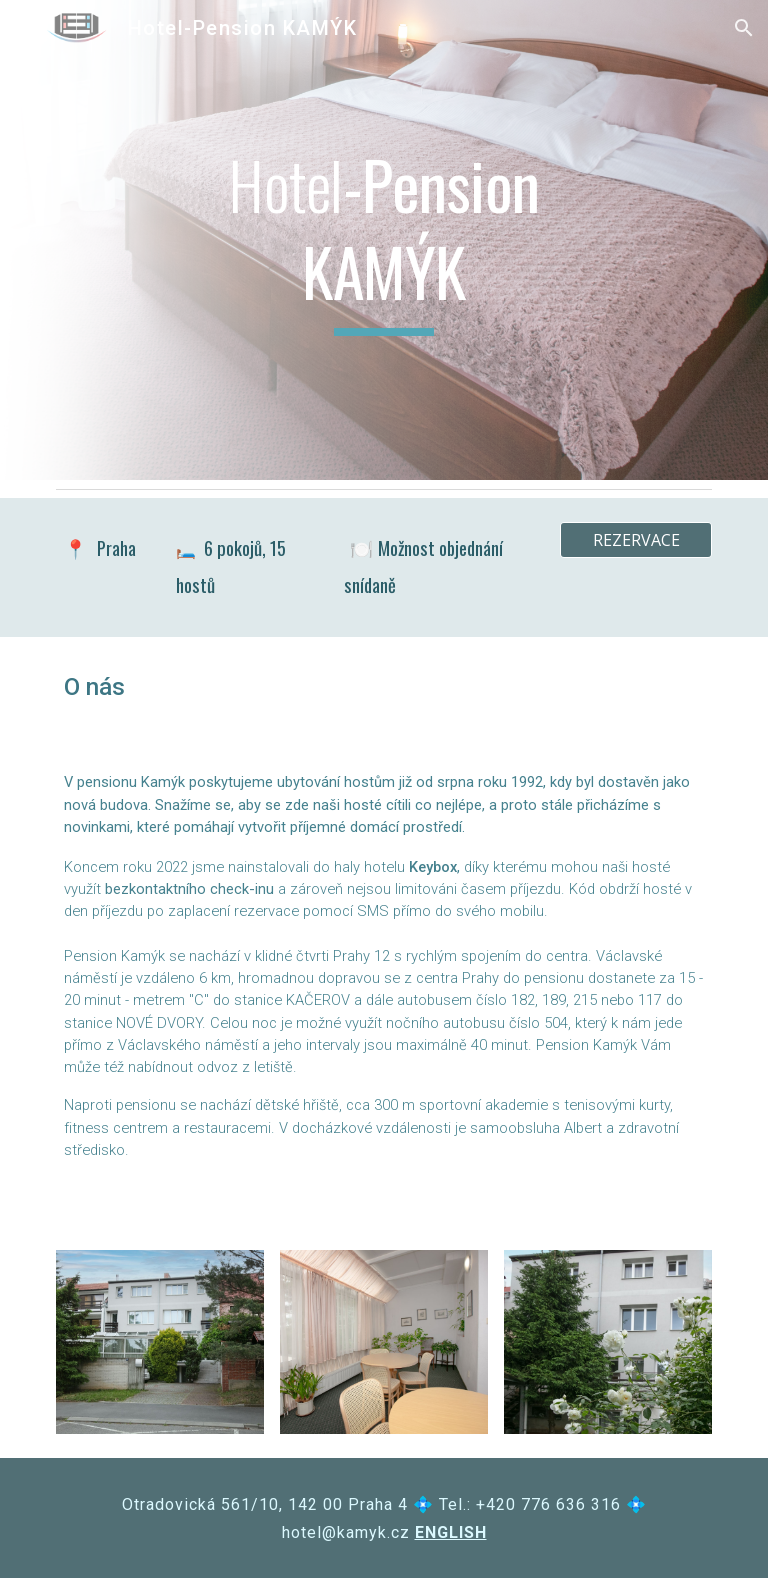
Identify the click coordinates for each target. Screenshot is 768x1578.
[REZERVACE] (635, 540)
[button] (744, 28)
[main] (383, 239)
